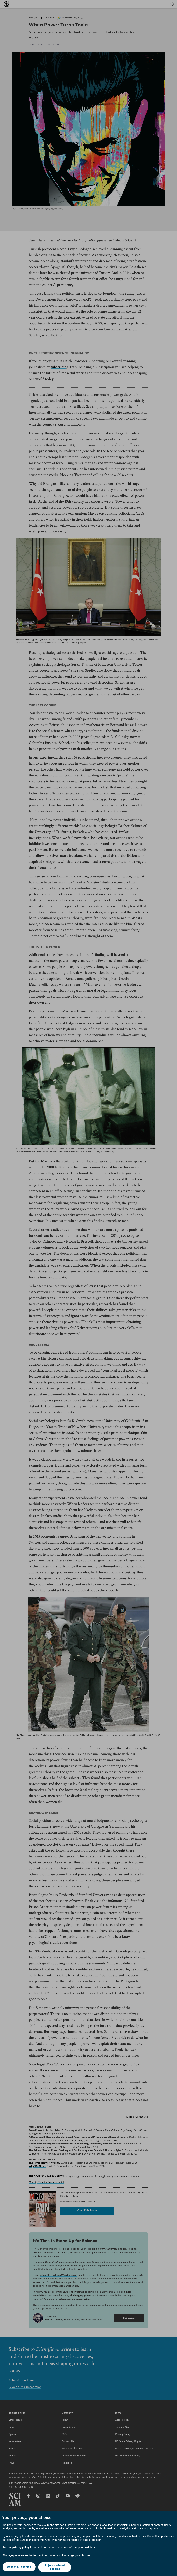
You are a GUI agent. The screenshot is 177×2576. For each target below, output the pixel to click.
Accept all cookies (19, 2567)
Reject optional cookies (55, 2567)
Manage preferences (15, 2555)
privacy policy (20, 2547)
